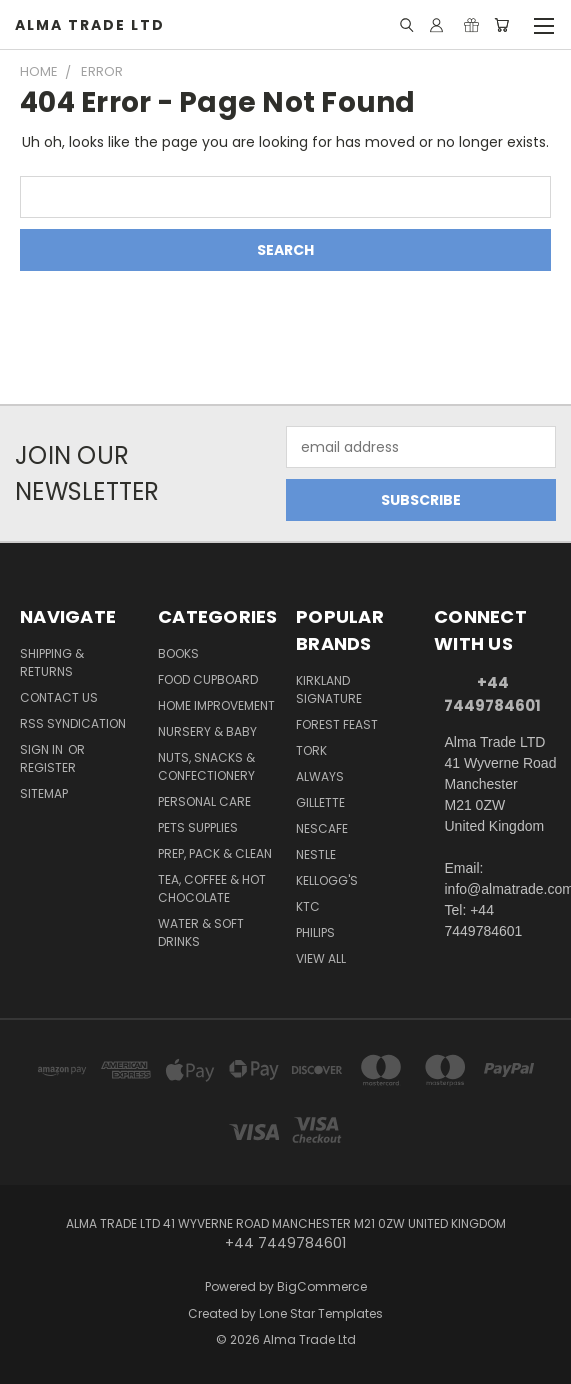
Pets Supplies (198, 827)
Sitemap (44, 793)
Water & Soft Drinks (201, 932)
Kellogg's (327, 880)
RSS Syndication (73, 723)
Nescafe (322, 828)
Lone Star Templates (321, 1313)
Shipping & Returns (52, 662)
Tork (311, 750)
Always (320, 776)
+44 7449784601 (492, 694)
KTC (308, 906)
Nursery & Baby (207, 731)
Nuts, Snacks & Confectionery (206, 766)
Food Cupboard (208, 679)
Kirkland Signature (329, 689)
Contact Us (59, 697)
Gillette (320, 802)
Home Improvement (216, 705)
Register (48, 767)
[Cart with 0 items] (501, 25)
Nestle (316, 854)
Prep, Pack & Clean (215, 853)
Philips (315, 932)
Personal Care (204, 801)
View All (321, 958)
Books (178, 653)
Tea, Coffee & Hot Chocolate (212, 888)
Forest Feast (337, 724)
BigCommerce (322, 1286)
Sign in (43, 749)
